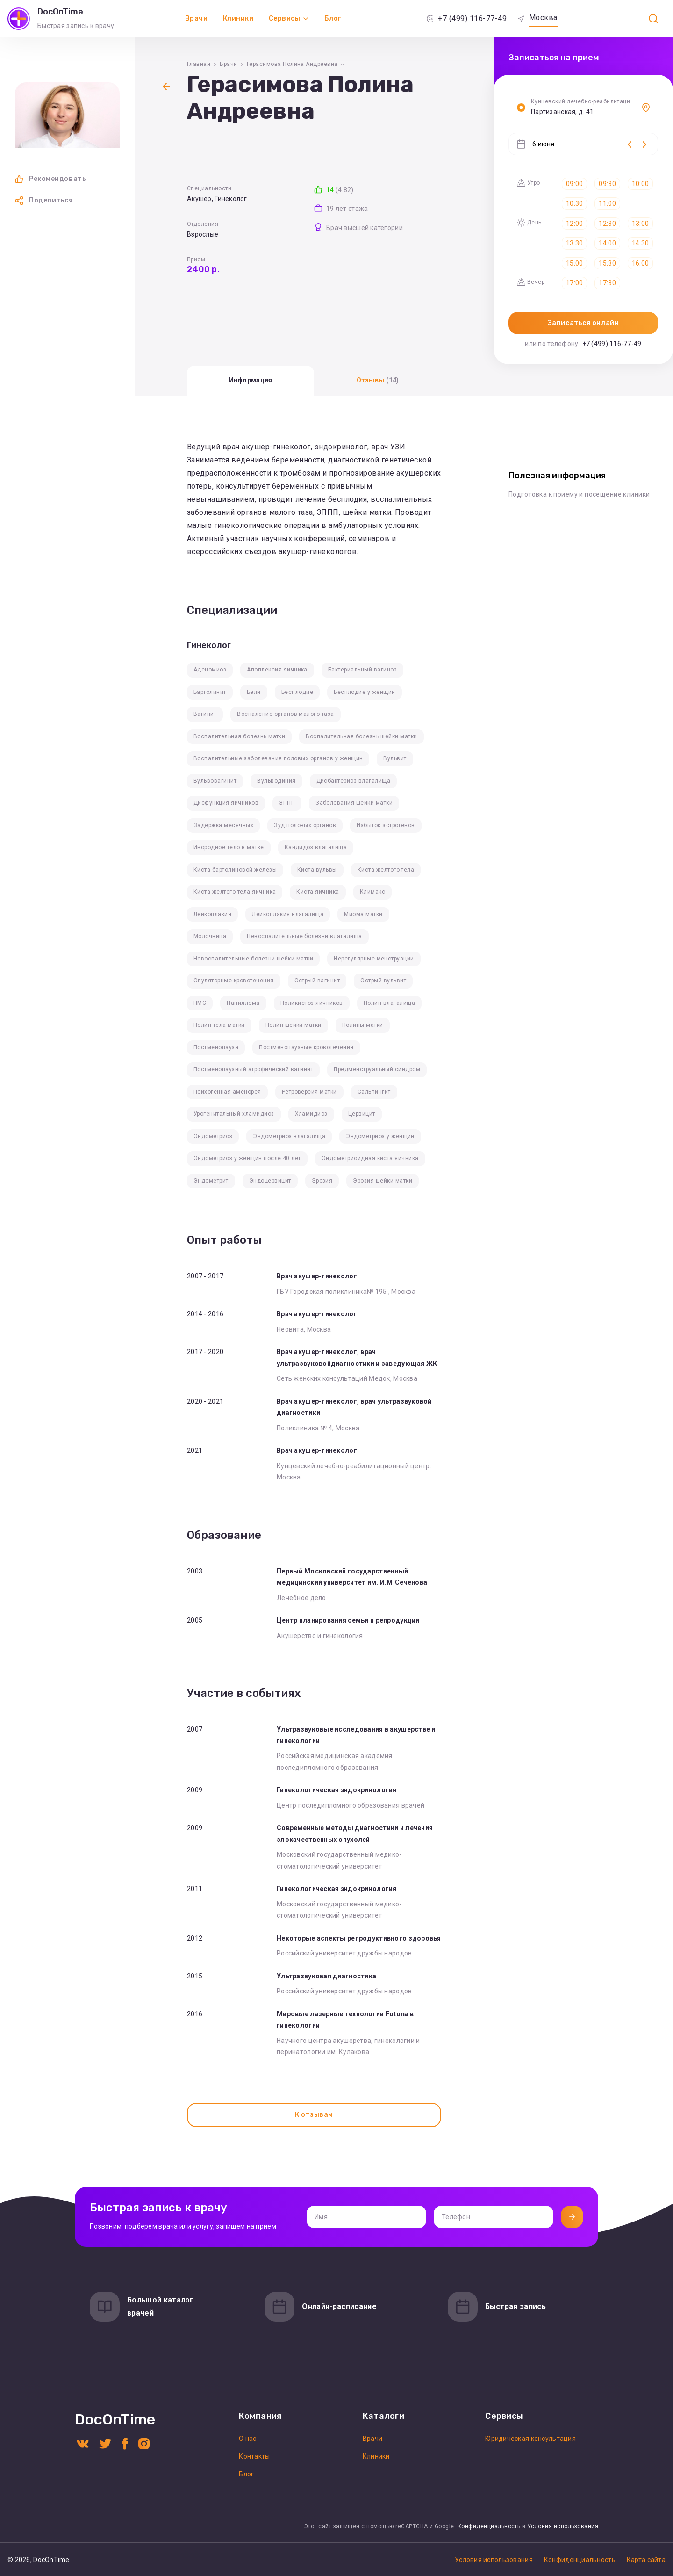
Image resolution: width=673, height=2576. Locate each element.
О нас (247, 2438)
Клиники (238, 18)
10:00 (640, 184)
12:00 (574, 223)
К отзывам (314, 2115)
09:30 (607, 184)
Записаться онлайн (583, 323)
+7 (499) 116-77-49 (472, 18)
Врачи (196, 18)
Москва (543, 17)
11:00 (607, 203)
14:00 (607, 243)
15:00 (574, 263)
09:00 (574, 184)
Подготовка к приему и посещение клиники (579, 494)
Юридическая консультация (530, 2438)
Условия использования (562, 2526)
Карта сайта (646, 2559)
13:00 (640, 223)
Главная (198, 64)
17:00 (574, 283)
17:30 (607, 283)
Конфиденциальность (489, 2526)
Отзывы (378, 380)
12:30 (607, 223)
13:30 (574, 243)
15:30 (607, 263)
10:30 (574, 203)
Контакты (254, 2456)
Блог (332, 18)
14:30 (640, 243)
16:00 (640, 263)
